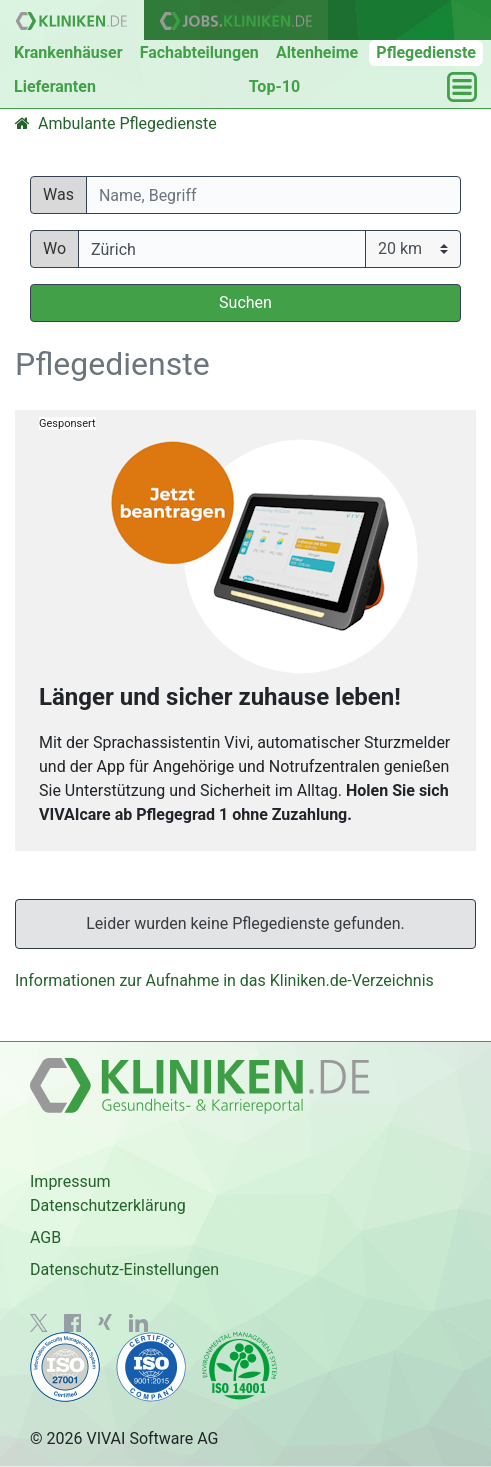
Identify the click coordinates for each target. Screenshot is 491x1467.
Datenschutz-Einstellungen (124, 1269)
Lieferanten (55, 86)
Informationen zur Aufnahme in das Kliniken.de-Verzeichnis (224, 980)
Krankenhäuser (68, 52)
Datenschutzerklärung (108, 1205)
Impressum (70, 1181)
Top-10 (274, 86)
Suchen (245, 302)
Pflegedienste (426, 52)
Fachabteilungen (199, 52)
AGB (45, 1237)
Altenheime (317, 52)
